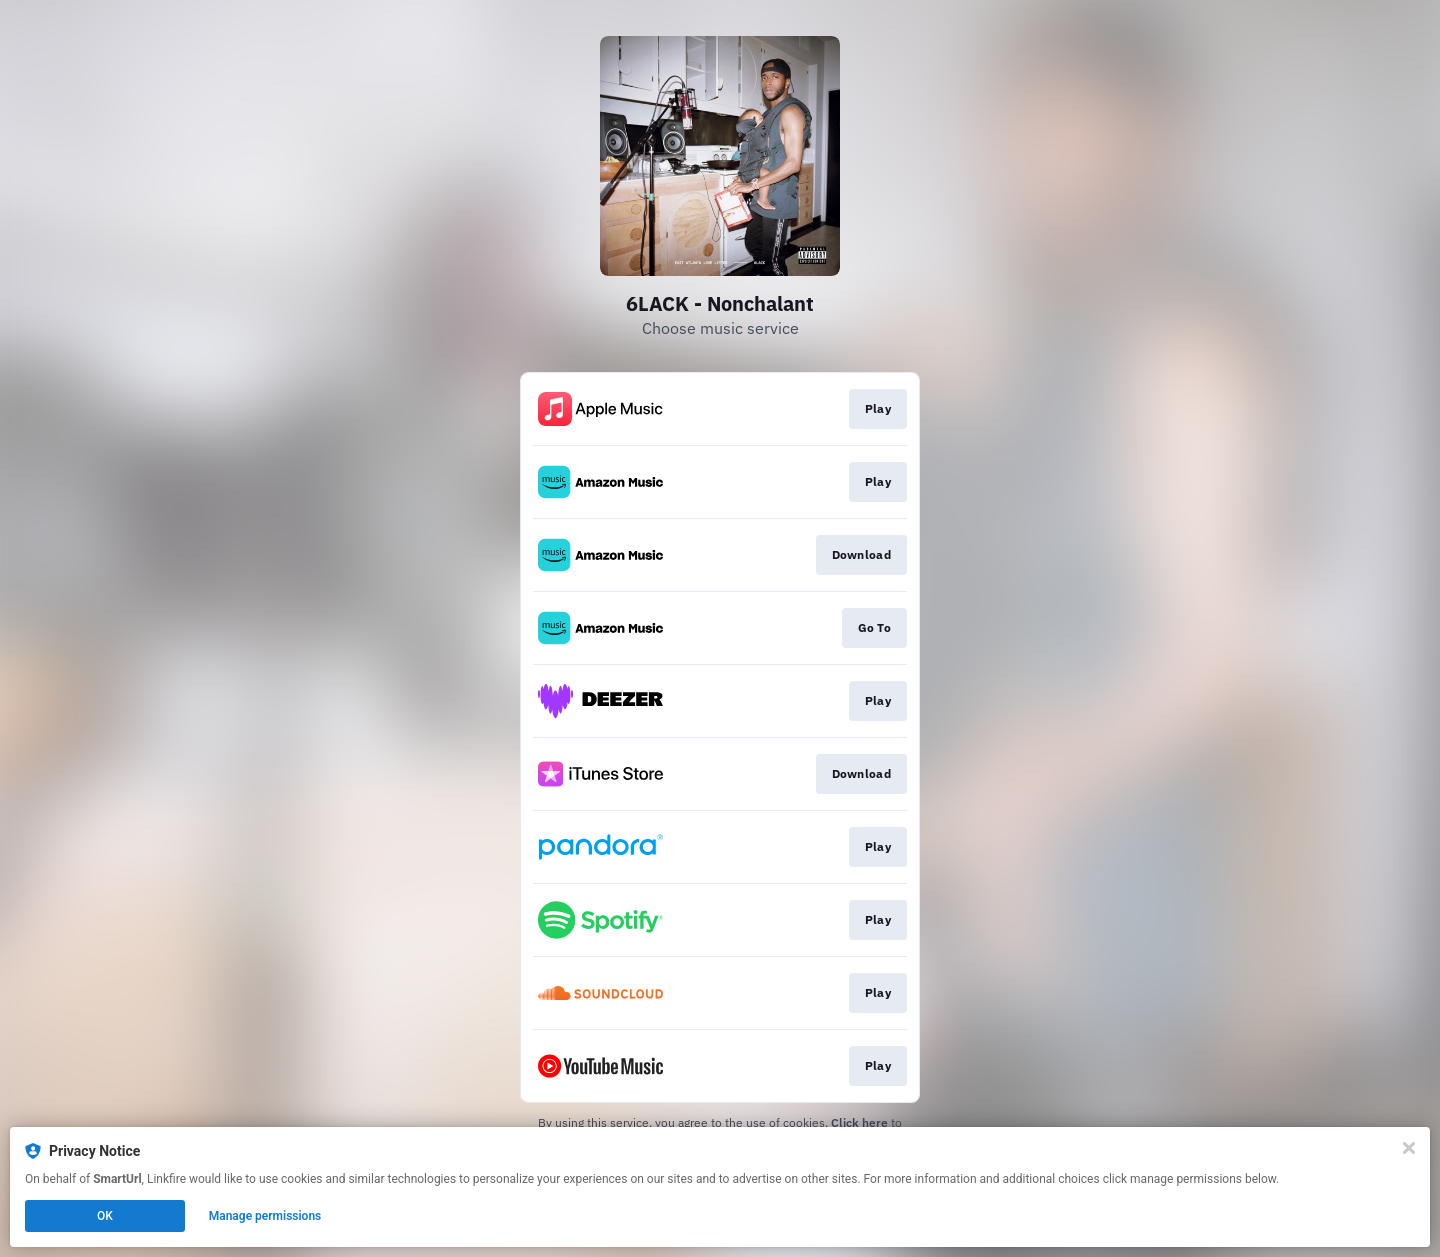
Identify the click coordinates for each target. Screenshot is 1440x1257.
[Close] (1409, 1148)
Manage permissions (265, 1216)
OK (105, 1216)
